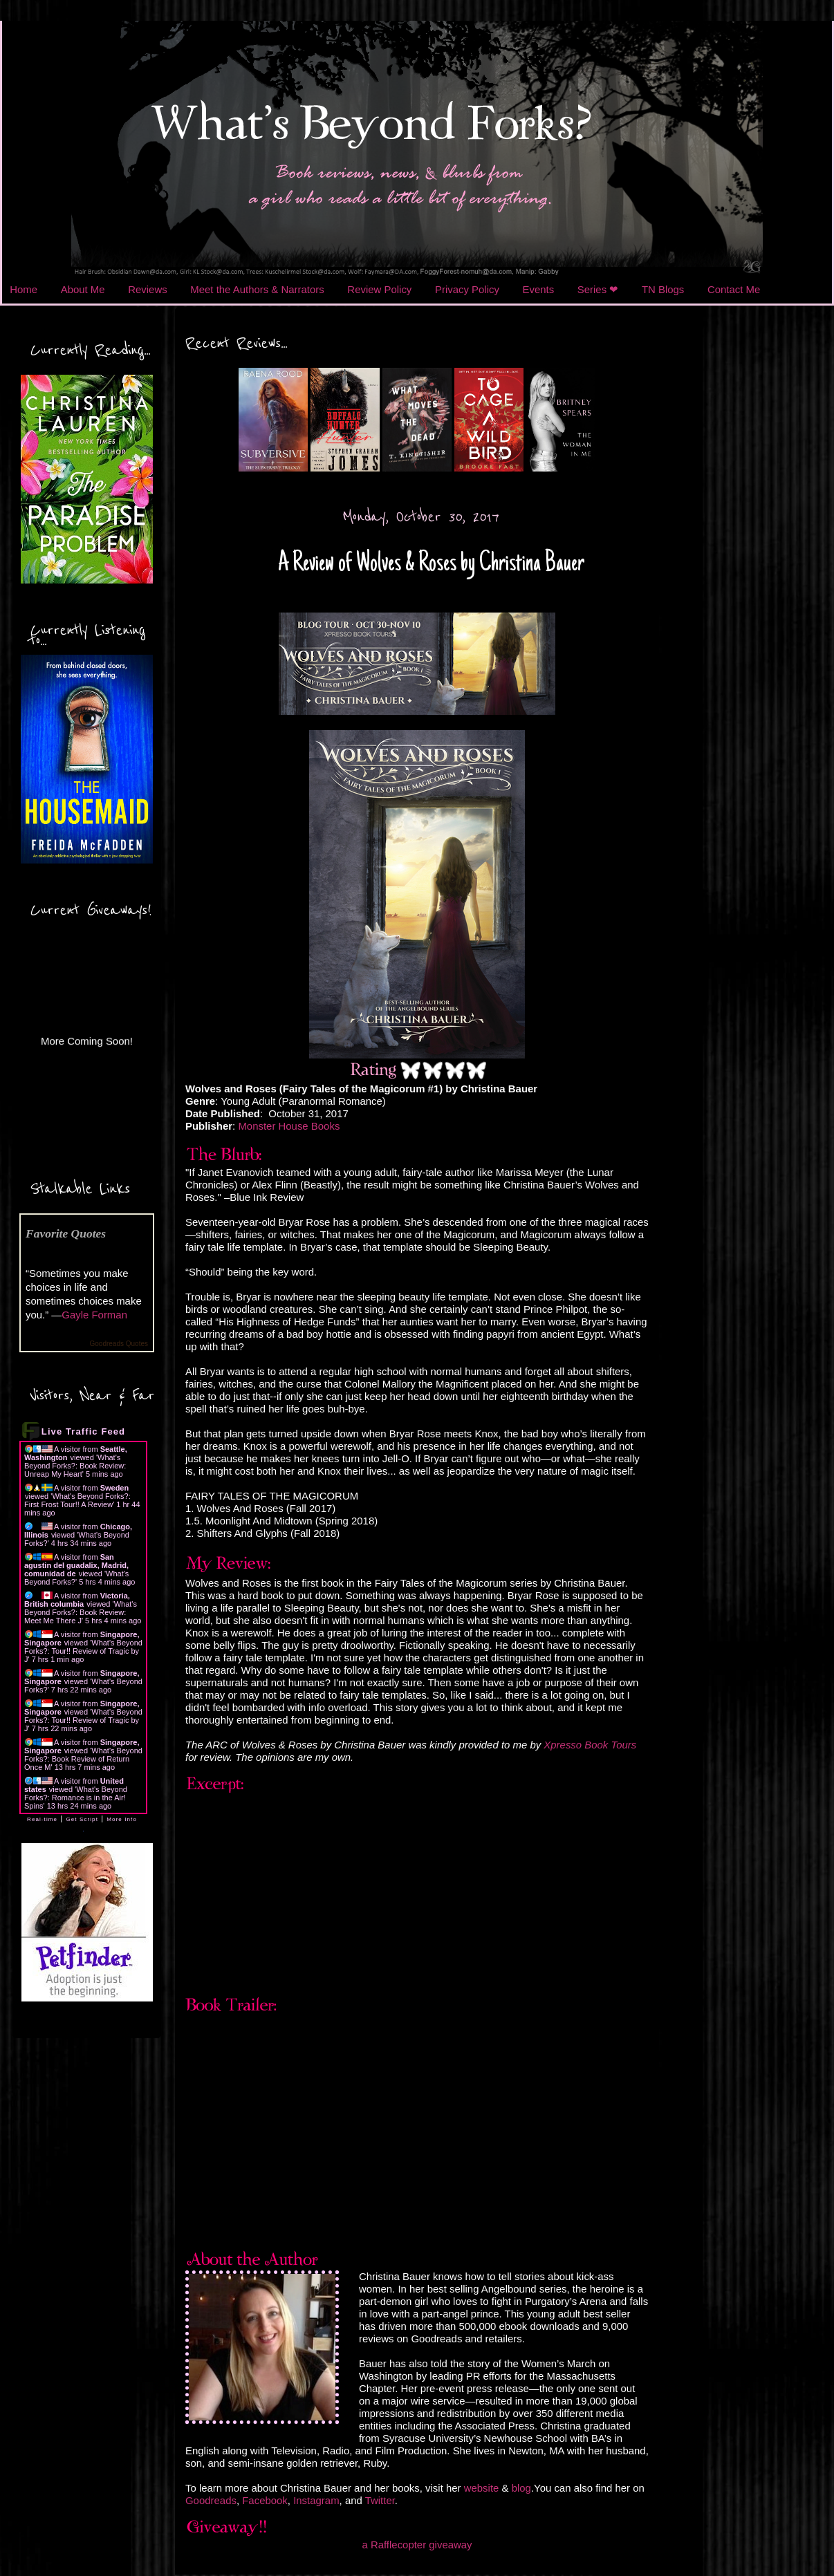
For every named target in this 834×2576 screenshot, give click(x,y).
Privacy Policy (467, 289)
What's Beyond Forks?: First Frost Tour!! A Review (77, 1500)
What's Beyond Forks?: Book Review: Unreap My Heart (75, 1465)
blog (521, 2488)
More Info (121, 1819)
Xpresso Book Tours (590, 1745)
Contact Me (733, 289)
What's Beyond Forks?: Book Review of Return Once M (83, 1758)
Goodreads (211, 2500)
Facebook (265, 2500)
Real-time (42, 1819)
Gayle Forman (94, 1314)
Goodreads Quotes (119, 1343)
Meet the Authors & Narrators (257, 289)
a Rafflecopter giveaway (417, 2544)
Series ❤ (598, 289)
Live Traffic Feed (83, 1431)
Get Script (82, 1819)
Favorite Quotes (66, 1233)
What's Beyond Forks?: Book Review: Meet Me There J (80, 1612)
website (483, 2488)
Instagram (316, 2500)
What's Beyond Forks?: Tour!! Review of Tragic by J (83, 1651)
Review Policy (379, 289)
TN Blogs (663, 289)
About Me (83, 289)
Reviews (147, 289)
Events (539, 289)
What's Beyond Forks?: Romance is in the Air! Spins (75, 1797)
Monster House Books (289, 1126)
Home (23, 289)
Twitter (380, 2500)
